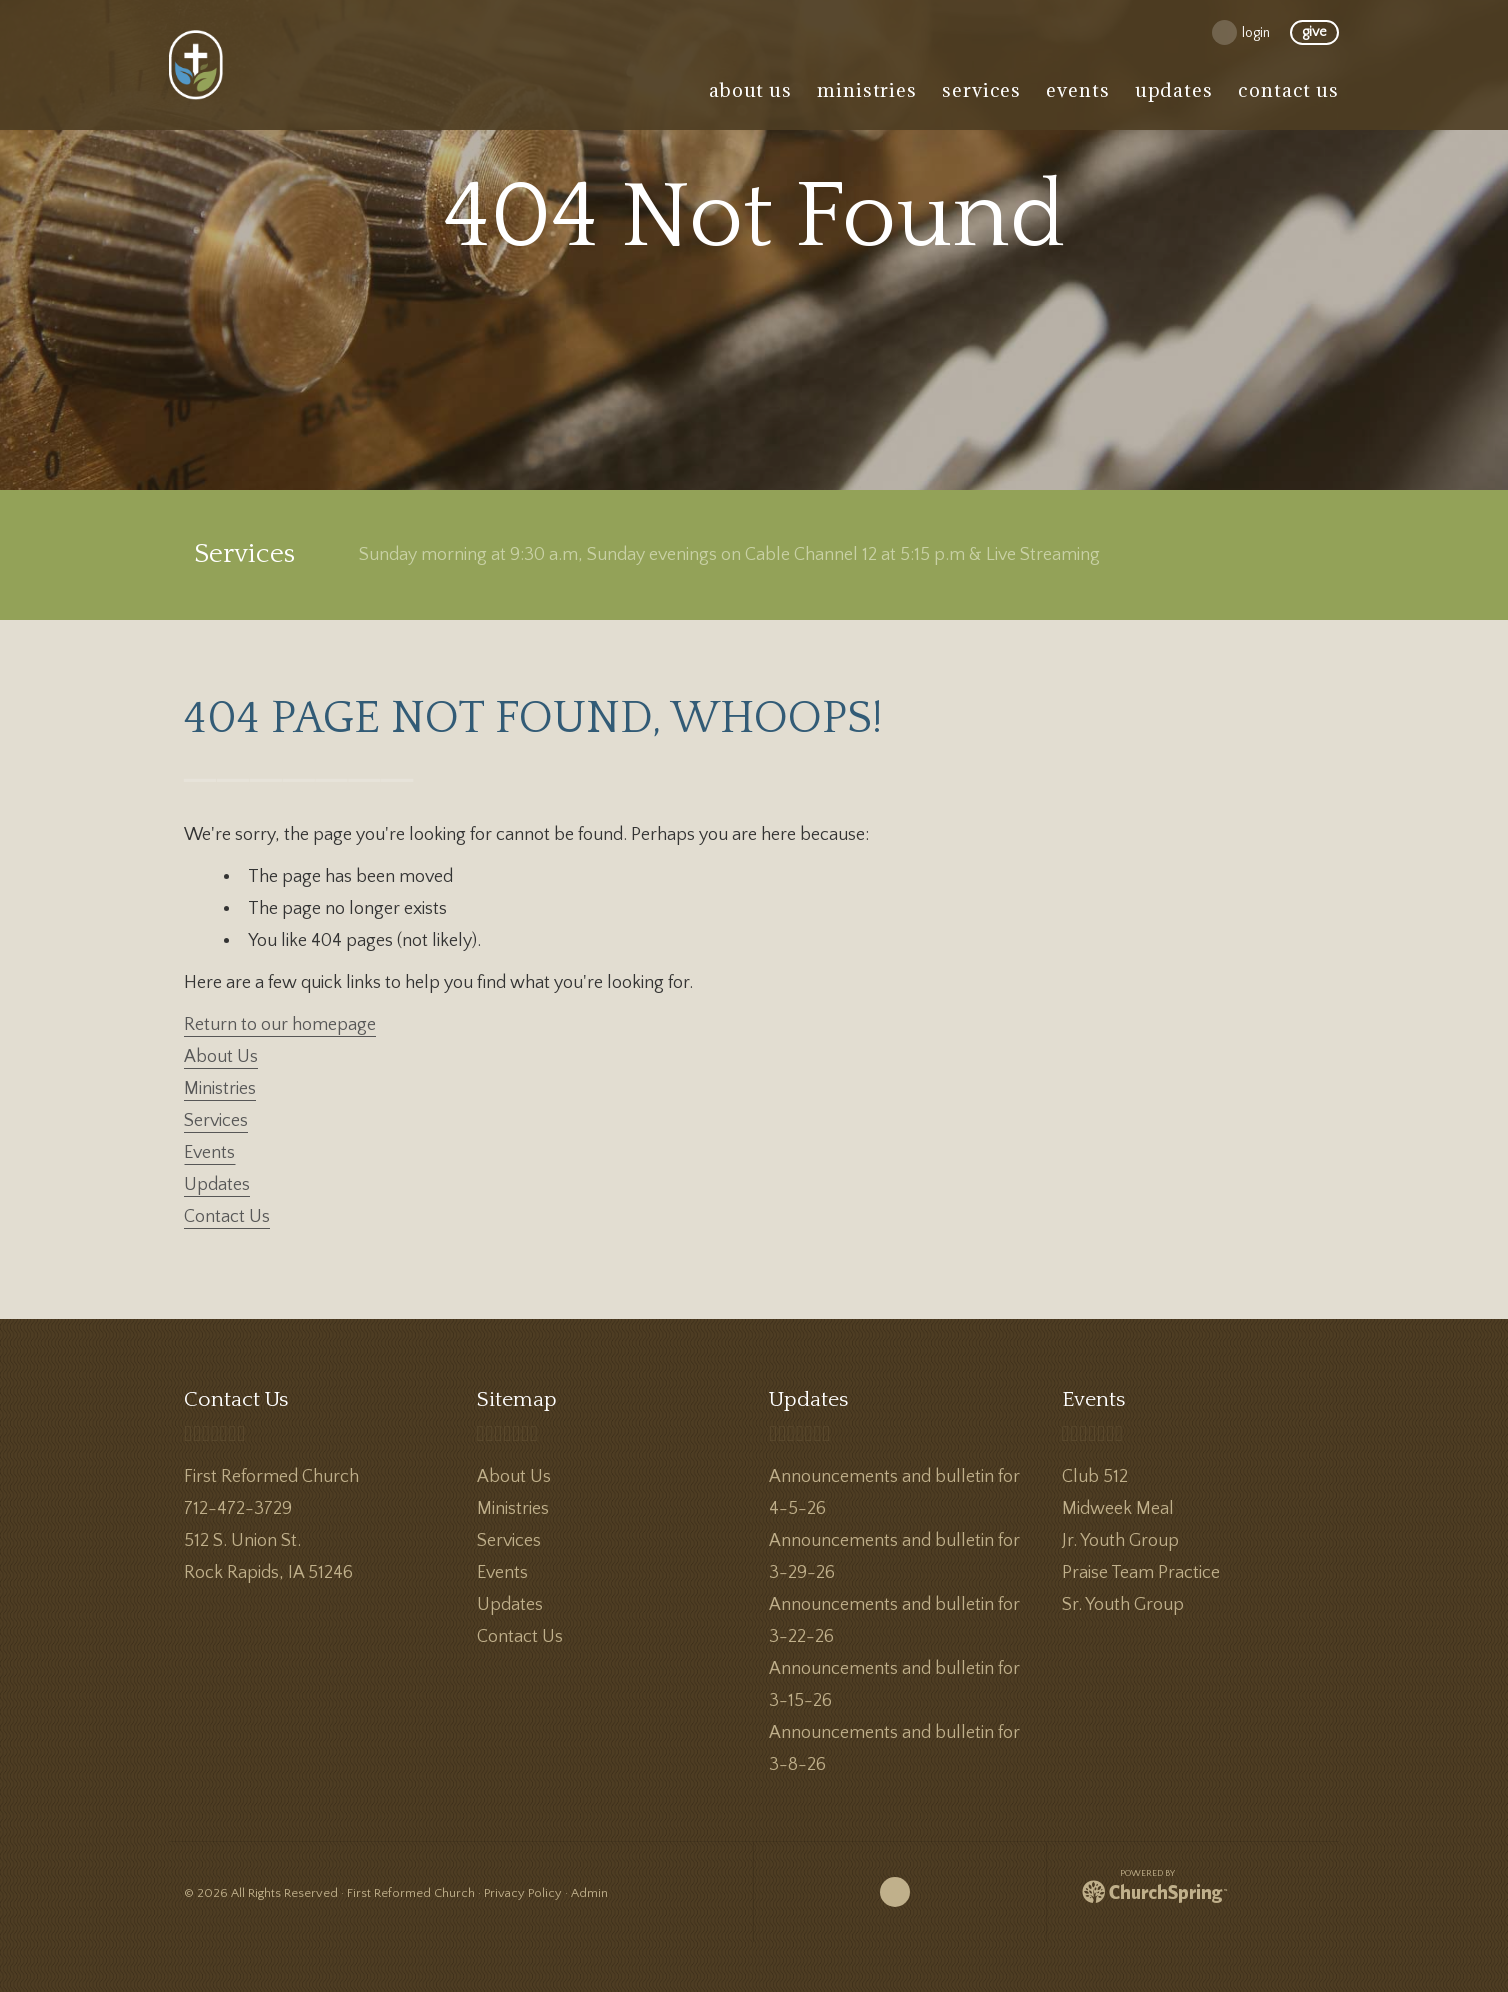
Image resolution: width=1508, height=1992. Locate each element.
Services (216, 1121)
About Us (221, 1057)
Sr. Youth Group (1123, 1605)
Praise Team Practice (1141, 1573)
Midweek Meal (1118, 1509)
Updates (217, 1185)
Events (209, 1153)
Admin (589, 1893)
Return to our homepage (280, 1025)
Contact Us (227, 1217)
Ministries (220, 1089)
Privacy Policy (523, 1893)
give (1314, 33)
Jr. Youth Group (1120, 1541)
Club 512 (1095, 1477)
